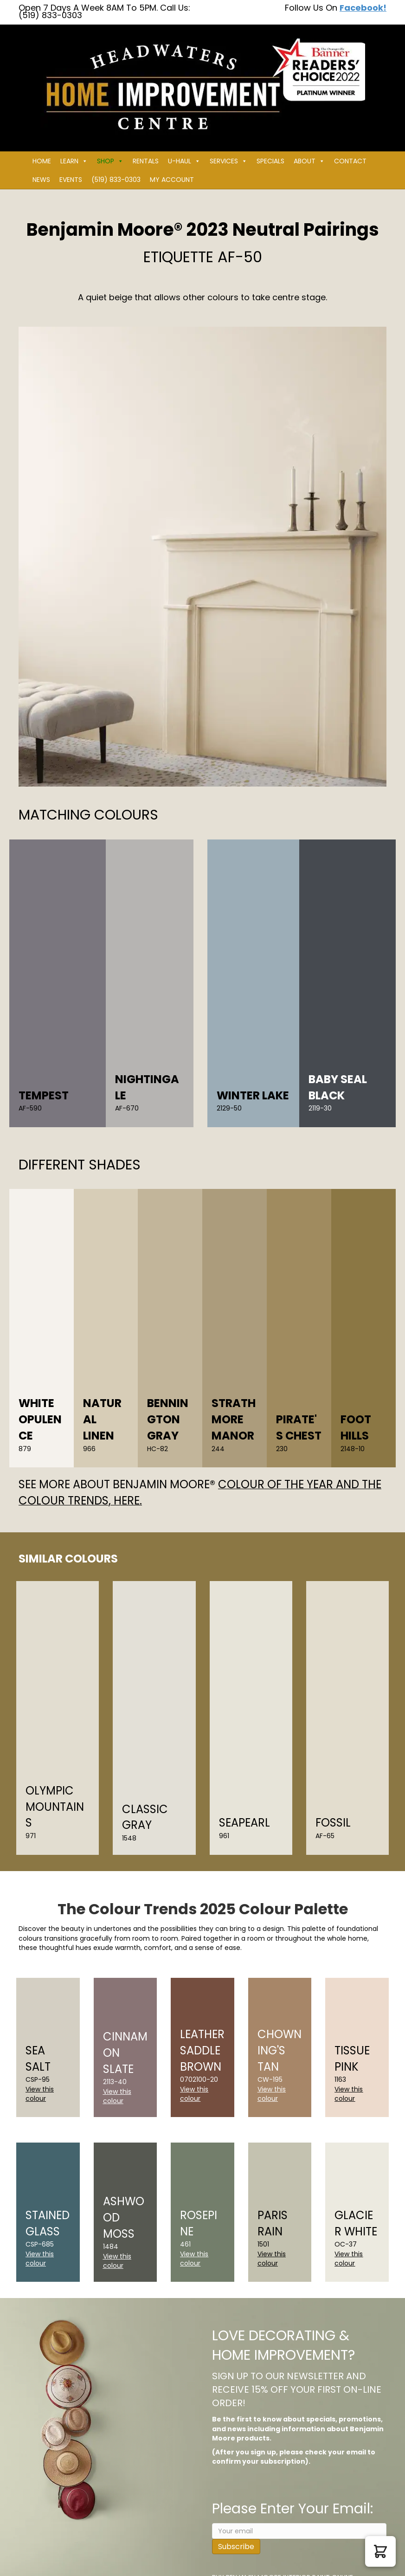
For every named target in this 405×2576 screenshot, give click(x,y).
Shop (110, 161)
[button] (380, 2551)
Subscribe (236, 2546)
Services (228, 161)
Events (70, 179)
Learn (74, 161)
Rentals (146, 161)
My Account (172, 179)
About (309, 161)
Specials (270, 161)
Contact (350, 161)
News (41, 179)
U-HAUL (184, 161)
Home (41, 161)
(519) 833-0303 (116, 179)
